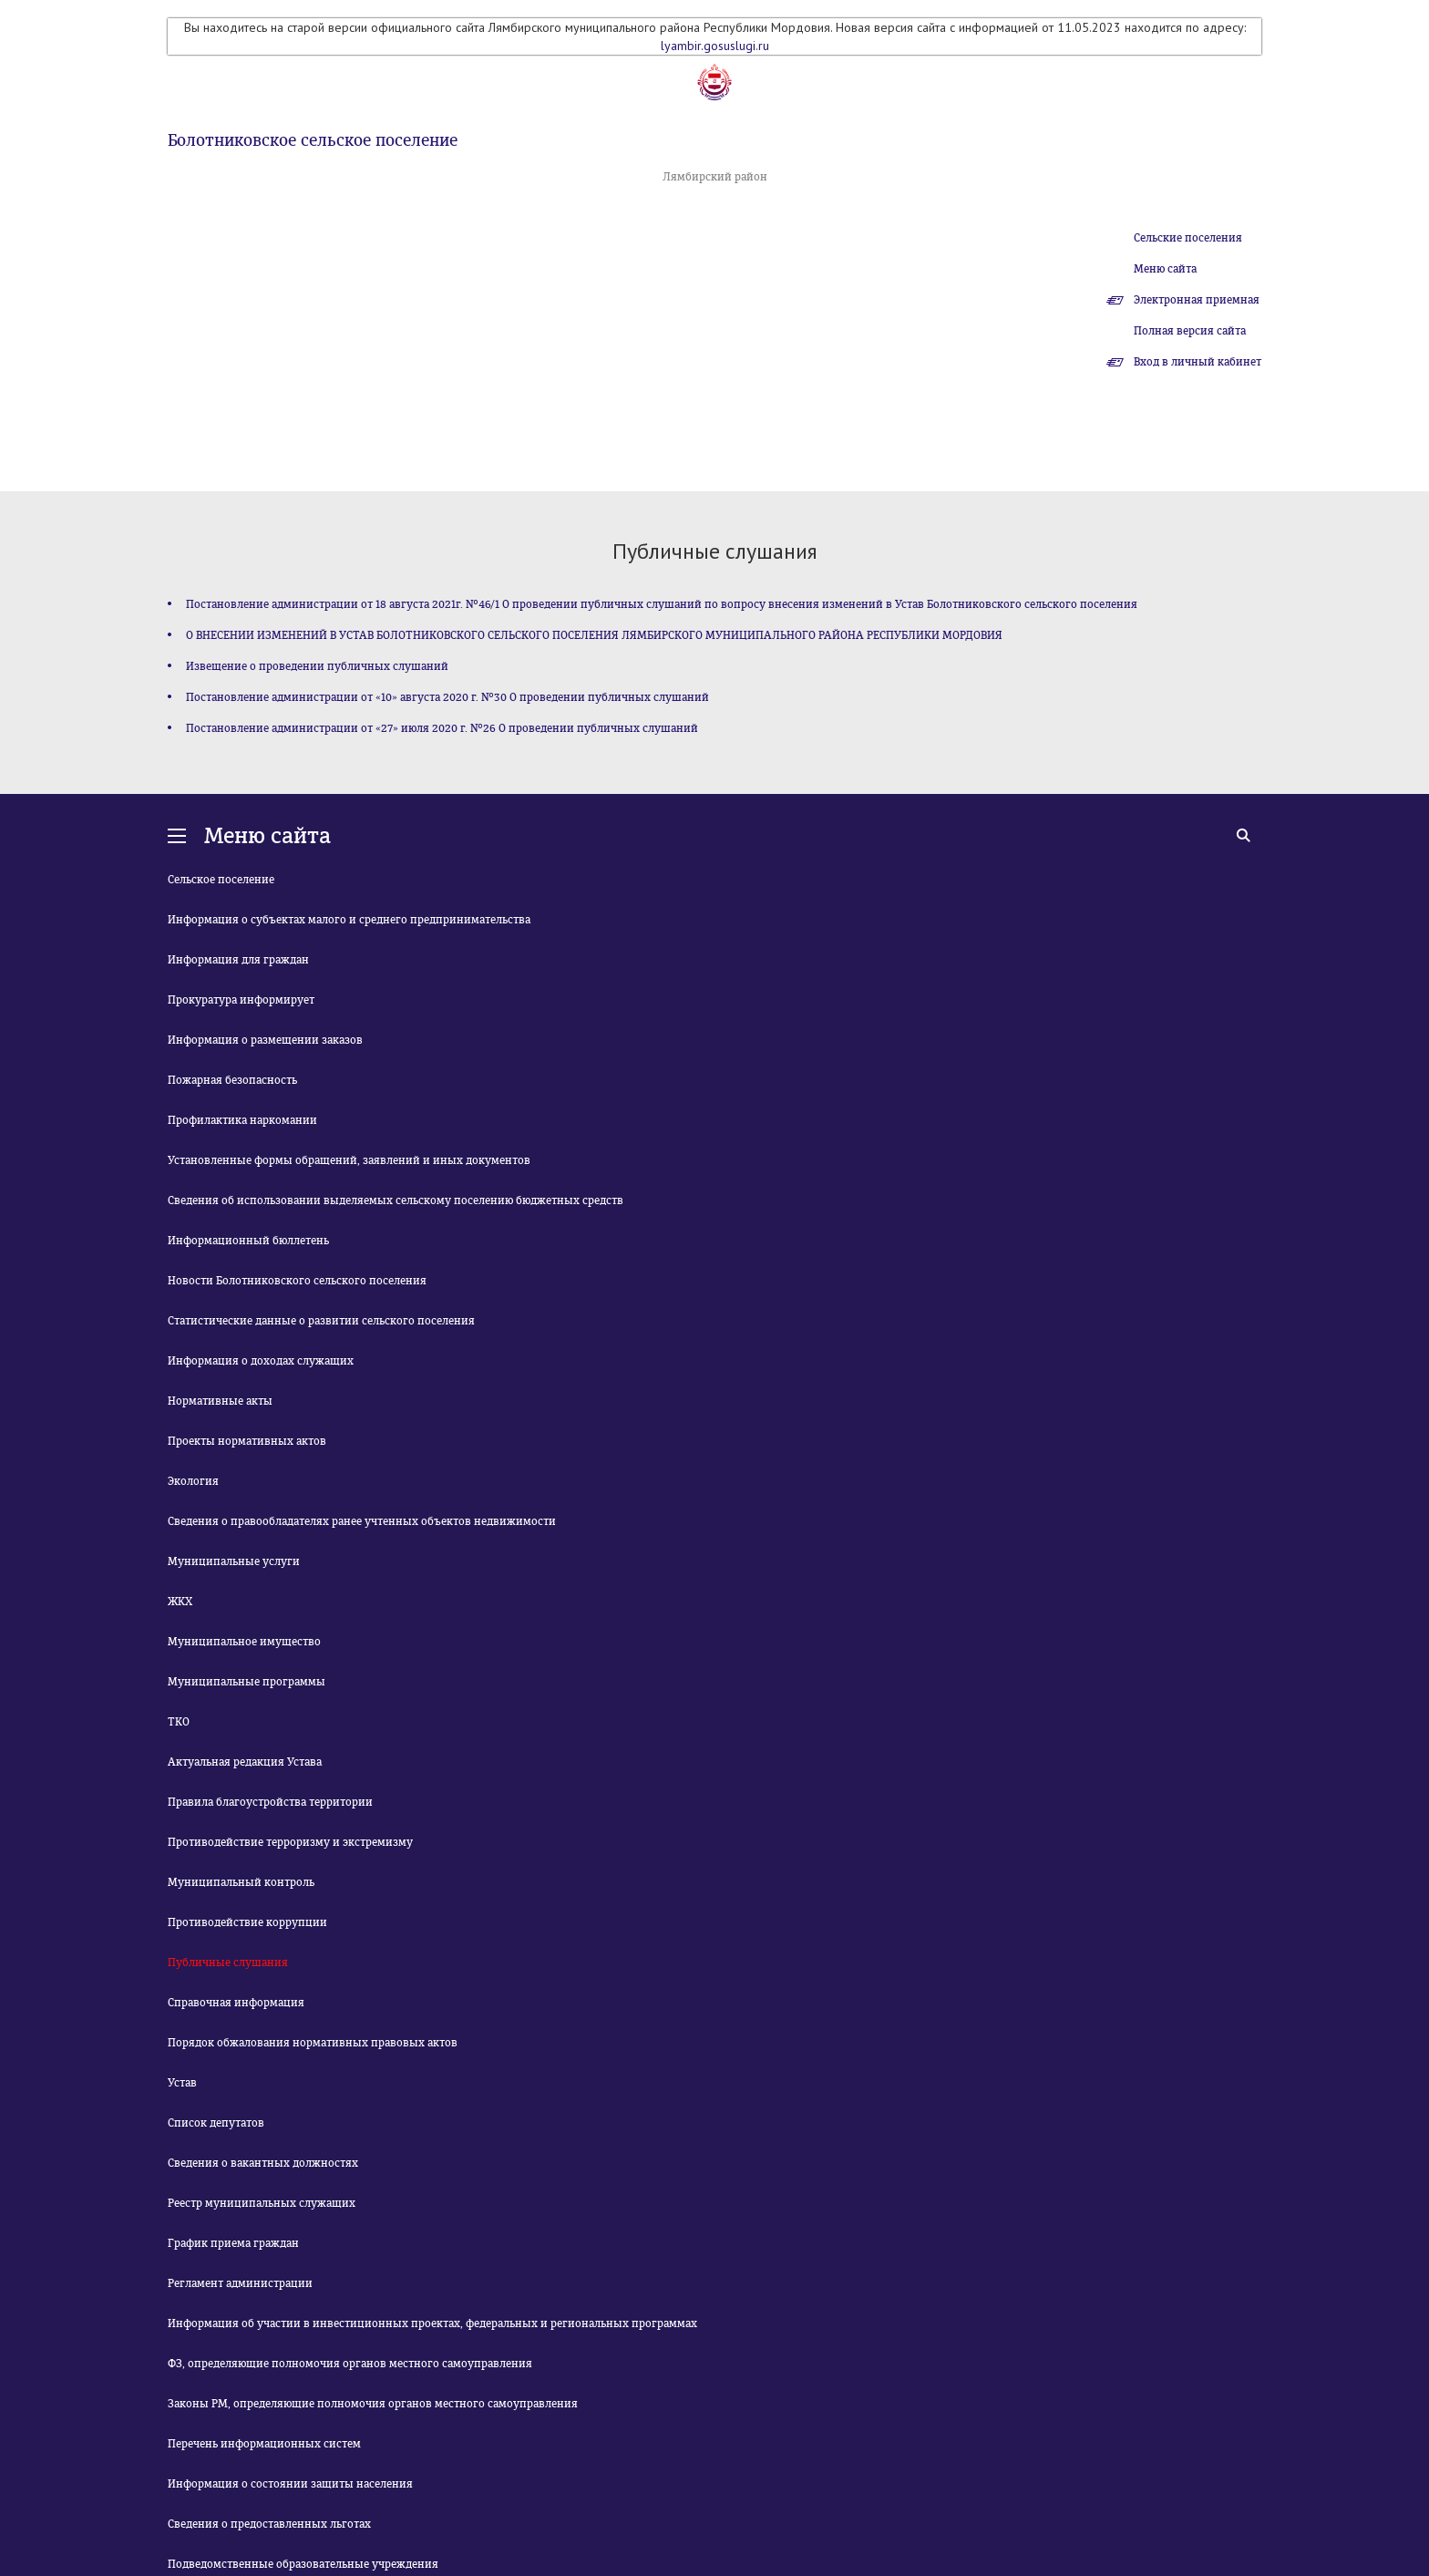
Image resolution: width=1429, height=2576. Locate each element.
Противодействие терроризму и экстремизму (290, 1842)
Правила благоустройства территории (270, 1802)
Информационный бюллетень (248, 1240)
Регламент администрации (240, 2283)
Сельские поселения (1188, 238)
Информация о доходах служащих (261, 1361)
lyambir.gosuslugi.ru (715, 45)
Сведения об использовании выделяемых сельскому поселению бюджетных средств (395, 1200)
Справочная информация (236, 2002)
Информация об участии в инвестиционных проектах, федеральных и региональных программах (432, 2323)
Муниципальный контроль (241, 1882)
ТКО (179, 1722)
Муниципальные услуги (234, 1561)
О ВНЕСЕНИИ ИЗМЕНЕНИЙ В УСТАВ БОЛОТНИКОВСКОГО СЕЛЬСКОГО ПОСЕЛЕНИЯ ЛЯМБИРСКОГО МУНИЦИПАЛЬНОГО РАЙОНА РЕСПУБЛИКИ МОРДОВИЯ (594, 635)
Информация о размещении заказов (265, 1040)
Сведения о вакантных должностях (263, 2163)
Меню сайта (1165, 269)
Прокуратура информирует (241, 1000)
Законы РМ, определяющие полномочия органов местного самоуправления (373, 2403)
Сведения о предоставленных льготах (269, 2524)
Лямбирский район (715, 176)
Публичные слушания (228, 1962)
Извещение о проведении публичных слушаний (317, 666)
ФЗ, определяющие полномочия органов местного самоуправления (350, 2363)
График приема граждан (233, 2243)
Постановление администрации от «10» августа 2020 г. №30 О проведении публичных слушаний (447, 697)
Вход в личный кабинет (1197, 361)
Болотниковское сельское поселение (312, 140)
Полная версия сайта (1190, 331)
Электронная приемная (1196, 300)
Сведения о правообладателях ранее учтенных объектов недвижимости (362, 1521)
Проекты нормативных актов (247, 1441)
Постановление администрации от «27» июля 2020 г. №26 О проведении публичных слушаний (442, 728)
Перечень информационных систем (264, 2443)
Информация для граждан (238, 959)
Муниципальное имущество (244, 1641)
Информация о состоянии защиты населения (290, 2484)
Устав (182, 2082)
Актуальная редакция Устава (245, 1762)
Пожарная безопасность (232, 1080)
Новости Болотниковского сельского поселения (297, 1280)
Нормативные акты (220, 1401)
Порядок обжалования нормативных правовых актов (312, 2042)
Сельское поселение (221, 879)
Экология (193, 1481)
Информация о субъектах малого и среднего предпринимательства (349, 919)
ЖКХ (180, 1601)
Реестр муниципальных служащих (261, 2203)
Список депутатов (216, 2123)
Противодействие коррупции (247, 1922)
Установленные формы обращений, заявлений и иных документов (349, 1160)
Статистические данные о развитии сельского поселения (321, 1320)
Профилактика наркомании (242, 1120)
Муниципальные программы (246, 1681)
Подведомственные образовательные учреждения (303, 2564)
